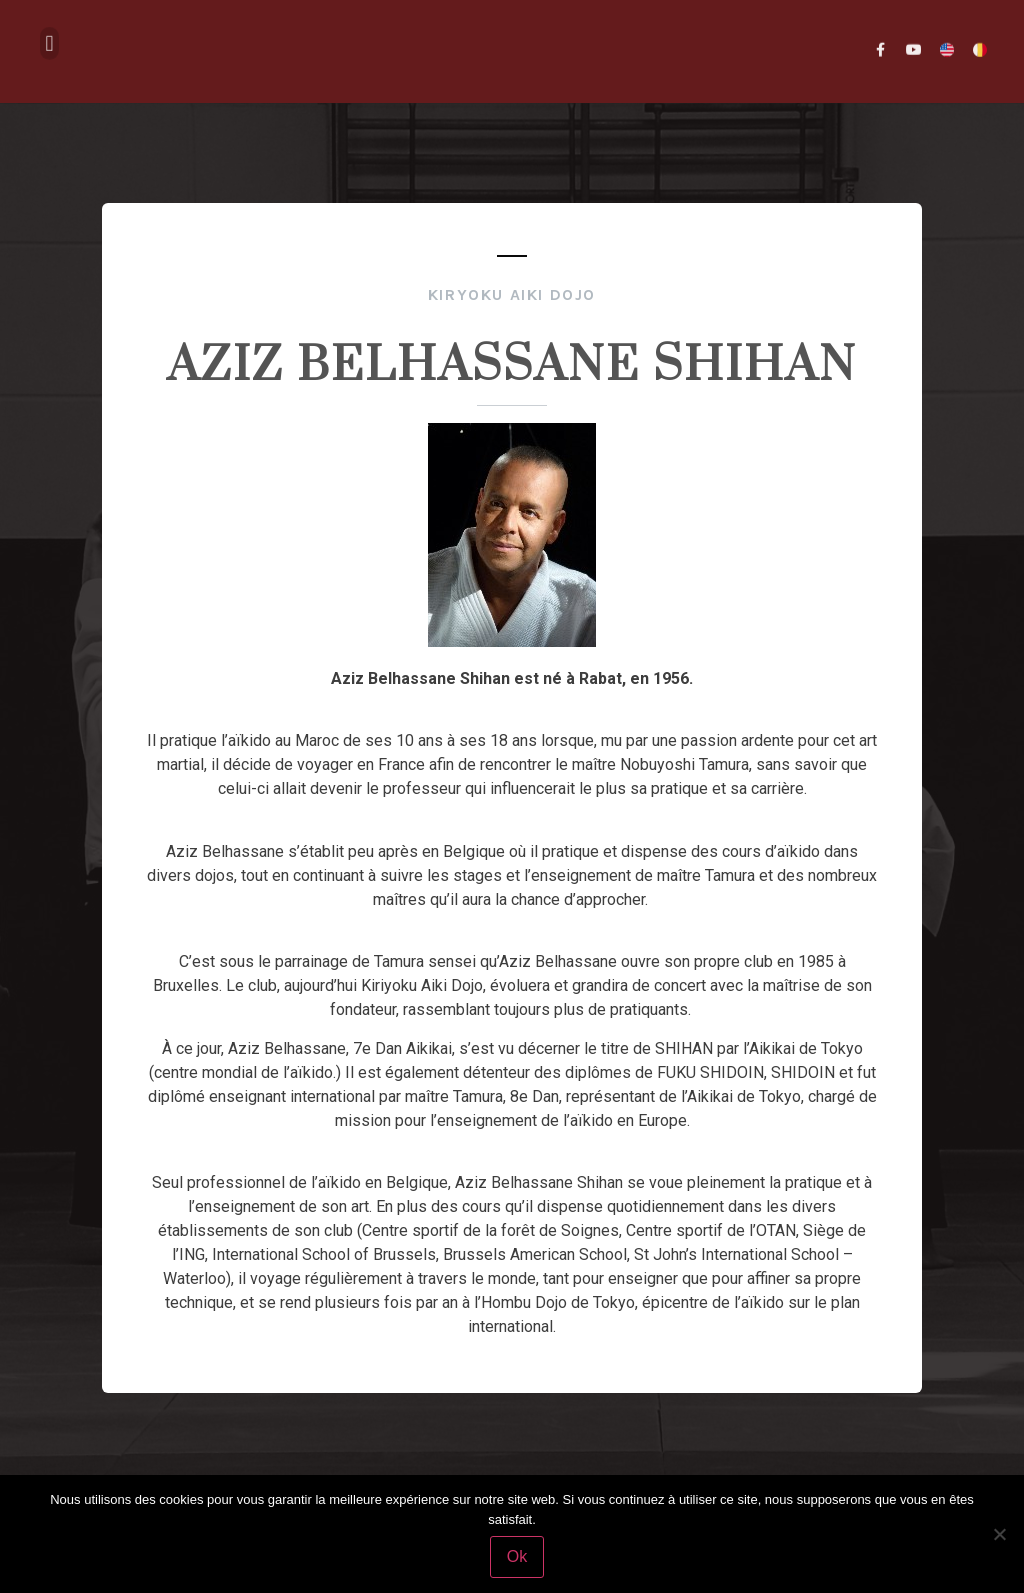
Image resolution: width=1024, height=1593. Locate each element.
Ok (517, 1556)
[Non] (999, 1534)
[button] (49, 35)
